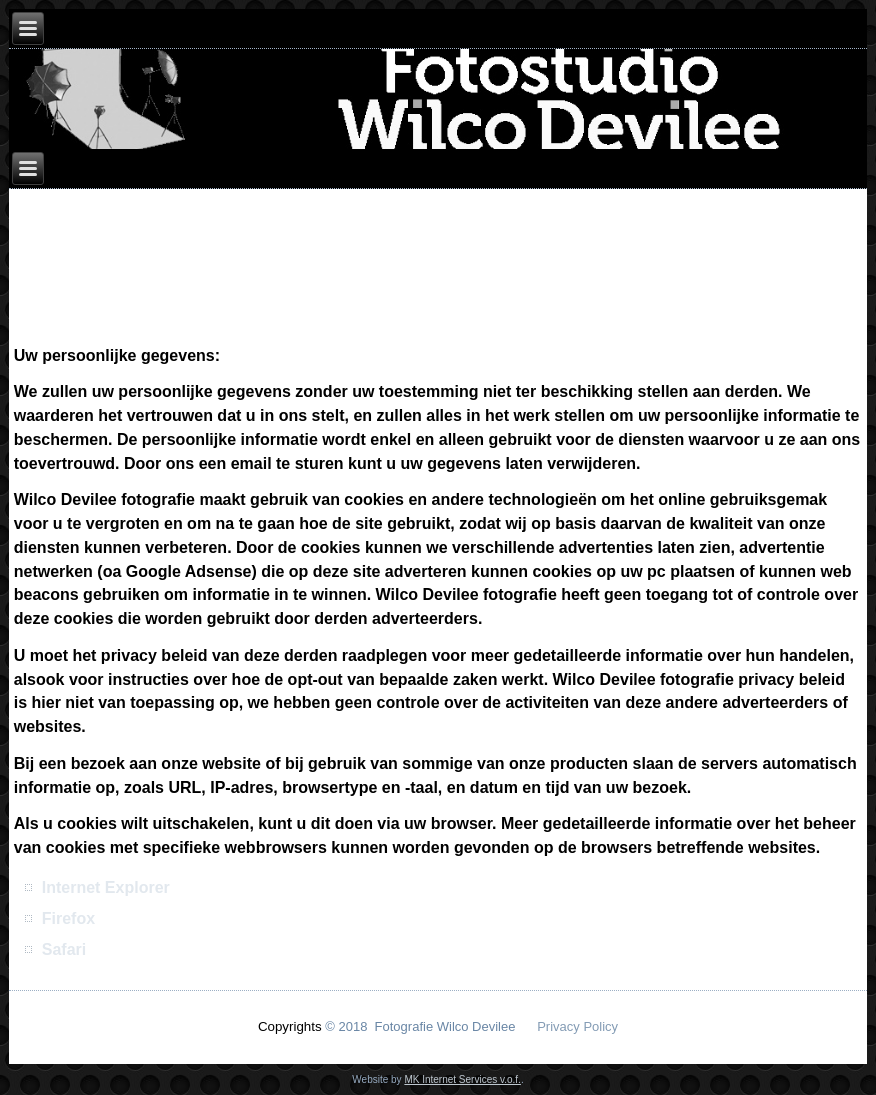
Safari (64, 949)
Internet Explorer (106, 887)
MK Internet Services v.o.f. (462, 1079)
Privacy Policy (577, 1026)
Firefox (68, 918)
